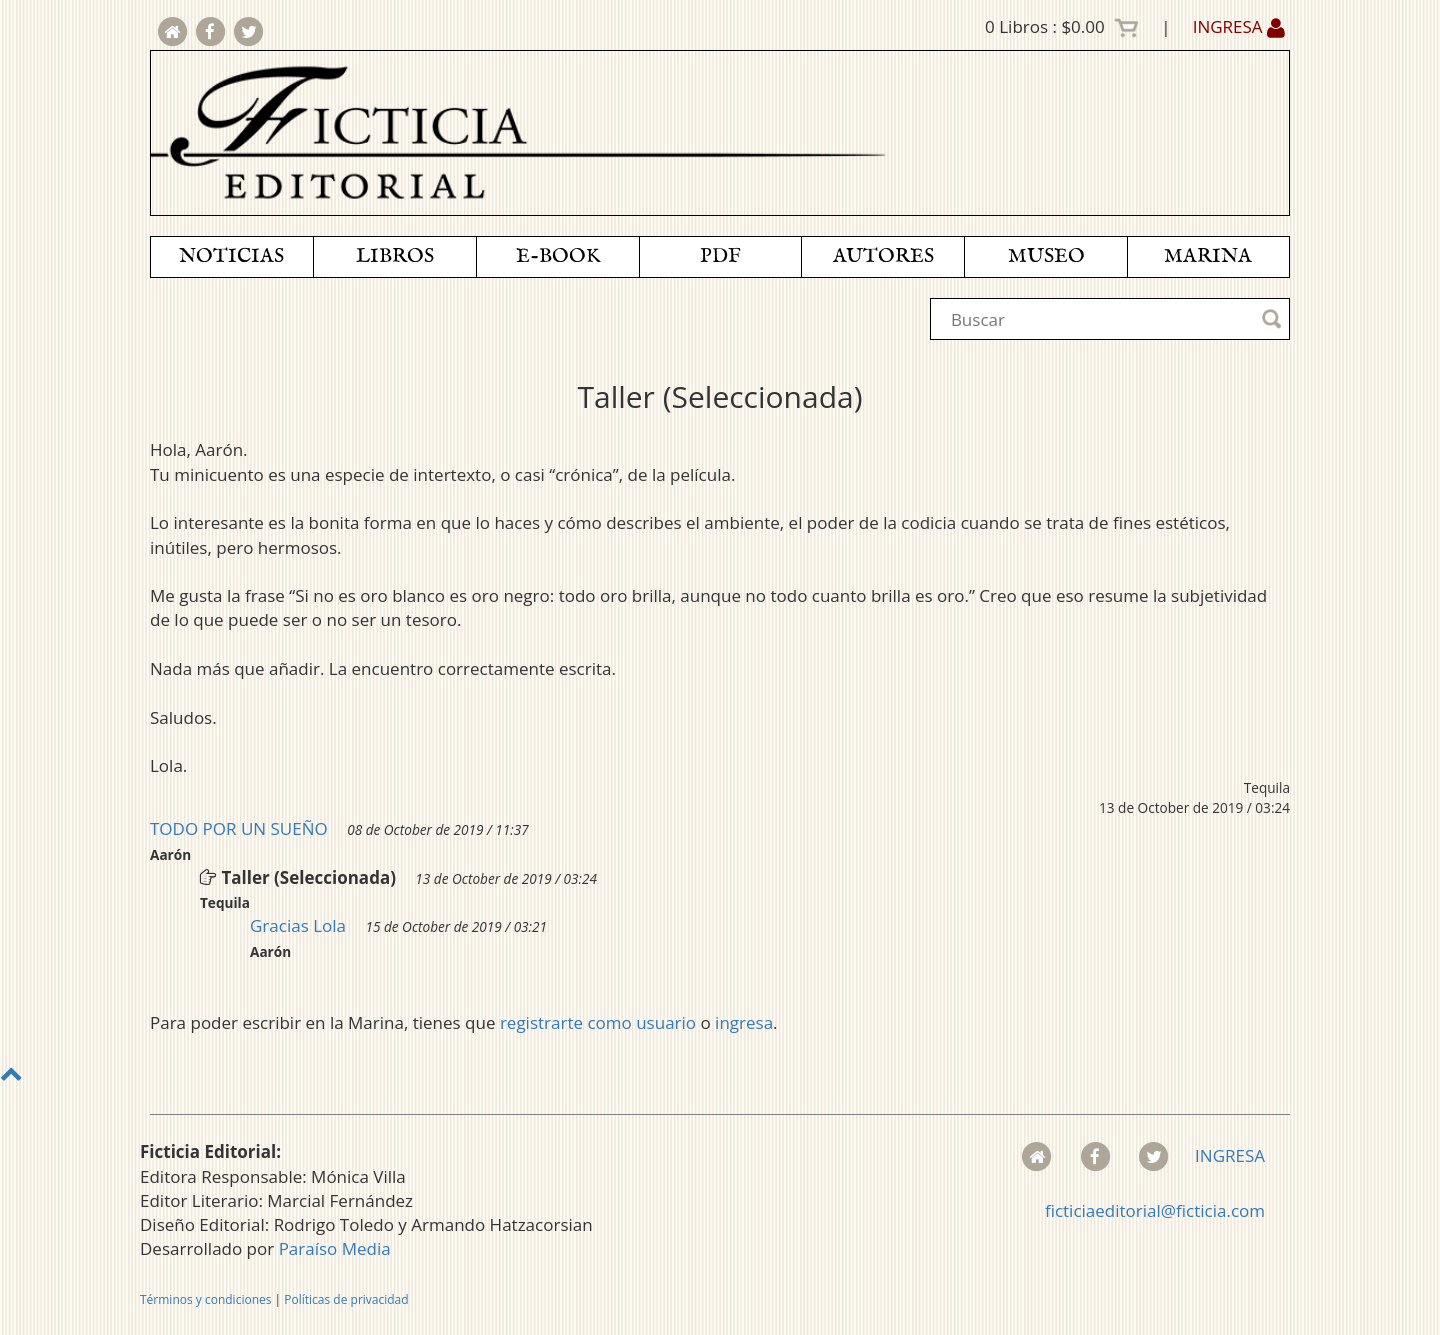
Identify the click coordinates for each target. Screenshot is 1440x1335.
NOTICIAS (231, 256)
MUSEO (1046, 256)
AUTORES (883, 256)
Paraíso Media (335, 1248)
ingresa (744, 1022)
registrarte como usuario (598, 1022)
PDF (720, 256)
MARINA (1208, 256)
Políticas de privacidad (346, 1299)
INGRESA (1239, 26)
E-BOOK (558, 256)
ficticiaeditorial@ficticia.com (1155, 1210)
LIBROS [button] (395, 256)
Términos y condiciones (205, 1299)
